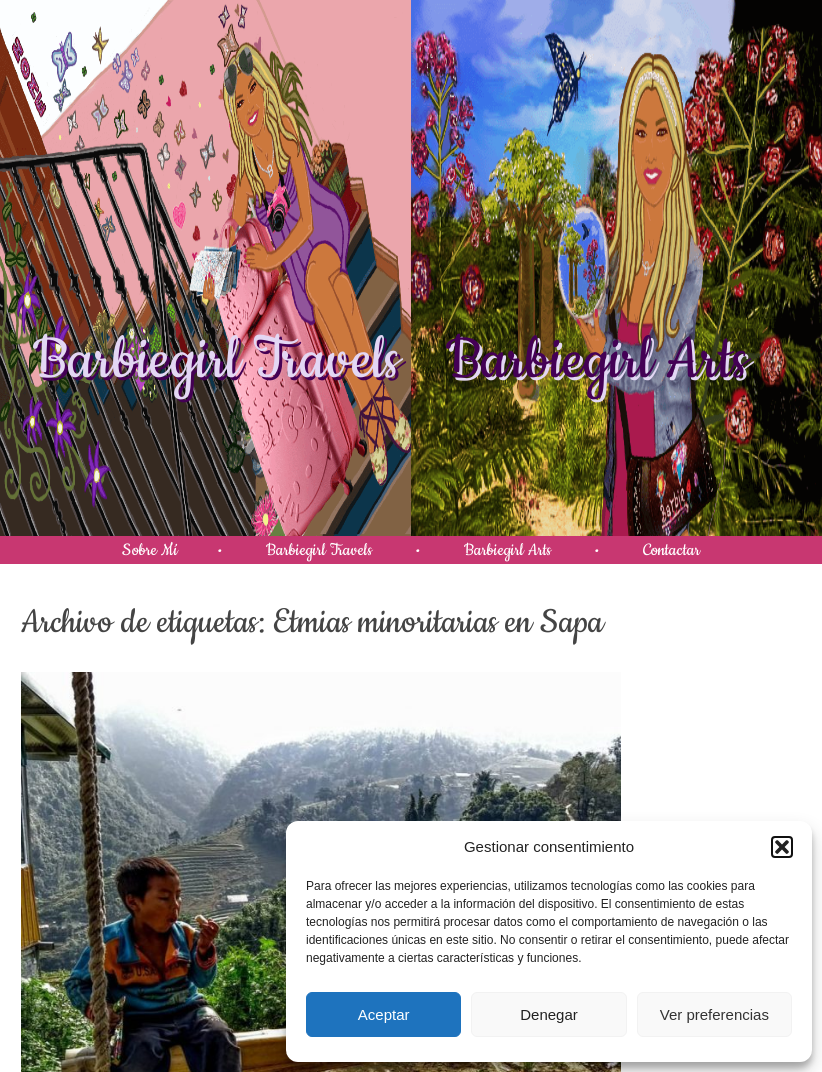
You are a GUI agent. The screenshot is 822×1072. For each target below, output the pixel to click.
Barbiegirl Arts (597, 360)
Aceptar (384, 1014)
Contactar (671, 550)
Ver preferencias (714, 1014)
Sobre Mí (150, 550)
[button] (782, 847)
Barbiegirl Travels (216, 360)
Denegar (549, 1014)
